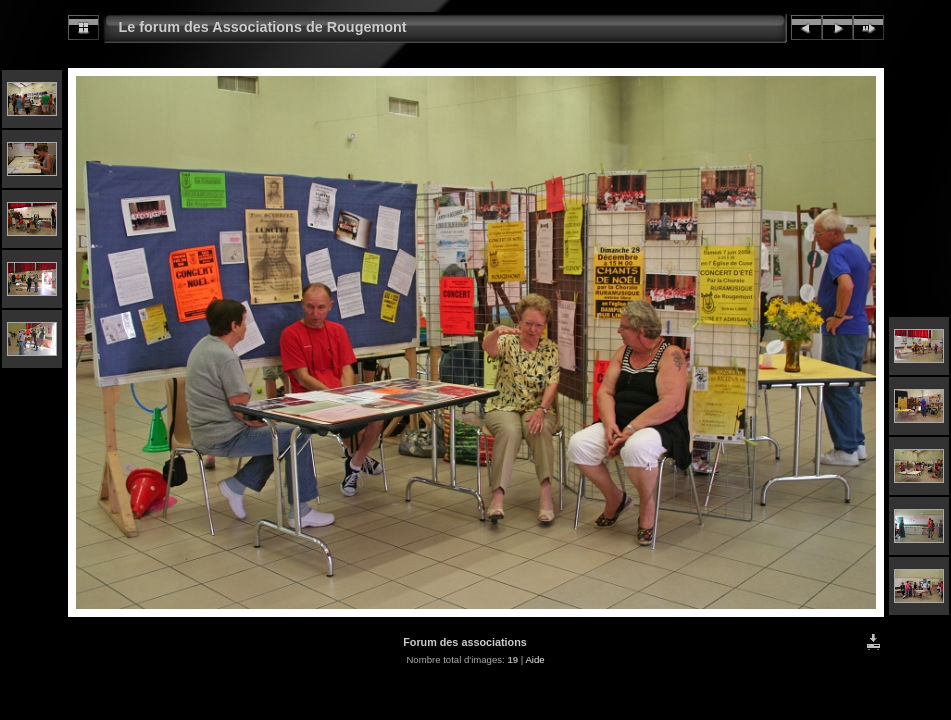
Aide (534, 659)
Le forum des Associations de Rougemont (263, 27)
